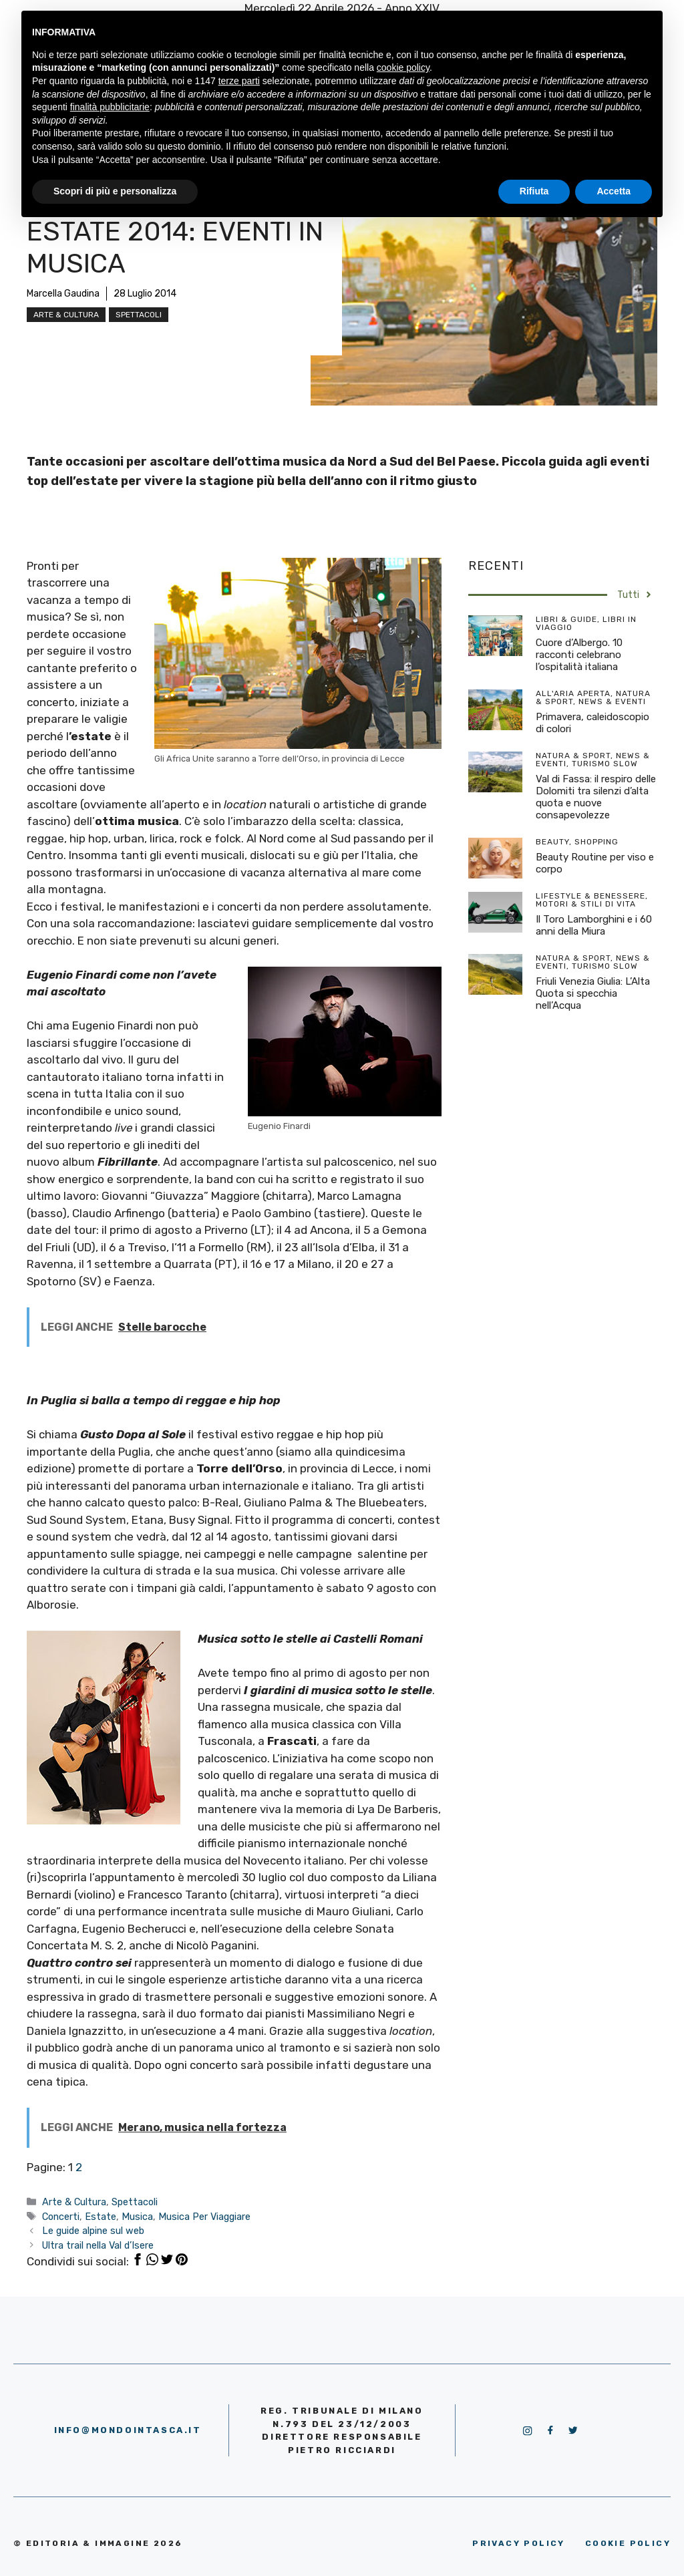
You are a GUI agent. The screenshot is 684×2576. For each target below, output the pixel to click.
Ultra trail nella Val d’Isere (98, 2245)
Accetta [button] (613, 191)
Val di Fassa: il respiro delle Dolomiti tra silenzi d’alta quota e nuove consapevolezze (596, 797)
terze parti (239, 80)
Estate (100, 2217)
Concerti (60, 2217)
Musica (137, 2217)
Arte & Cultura (66, 314)
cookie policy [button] (403, 67)
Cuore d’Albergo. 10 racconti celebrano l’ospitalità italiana (579, 655)
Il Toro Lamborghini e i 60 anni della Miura (594, 925)
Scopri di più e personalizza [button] (114, 191)
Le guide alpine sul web (93, 2231)
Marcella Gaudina (63, 293)
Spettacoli (139, 314)
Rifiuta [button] (534, 191)
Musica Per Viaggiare (204, 2217)
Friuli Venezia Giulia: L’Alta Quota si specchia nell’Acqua (593, 993)
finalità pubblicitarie (110, 107)
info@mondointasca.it (128, 2430)
